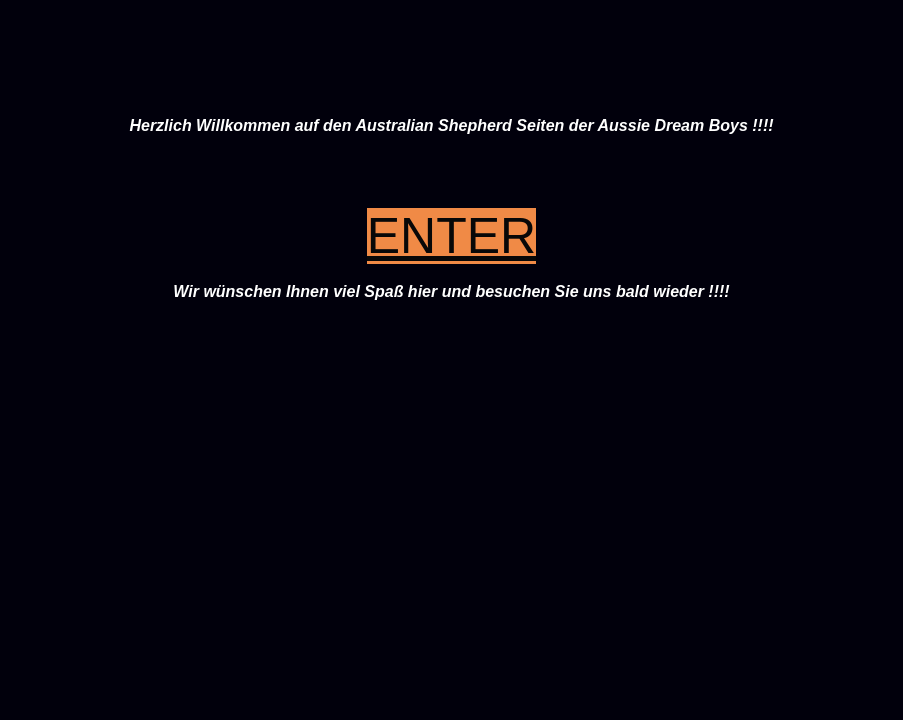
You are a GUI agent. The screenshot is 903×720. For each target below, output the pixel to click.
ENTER (451, 236)
